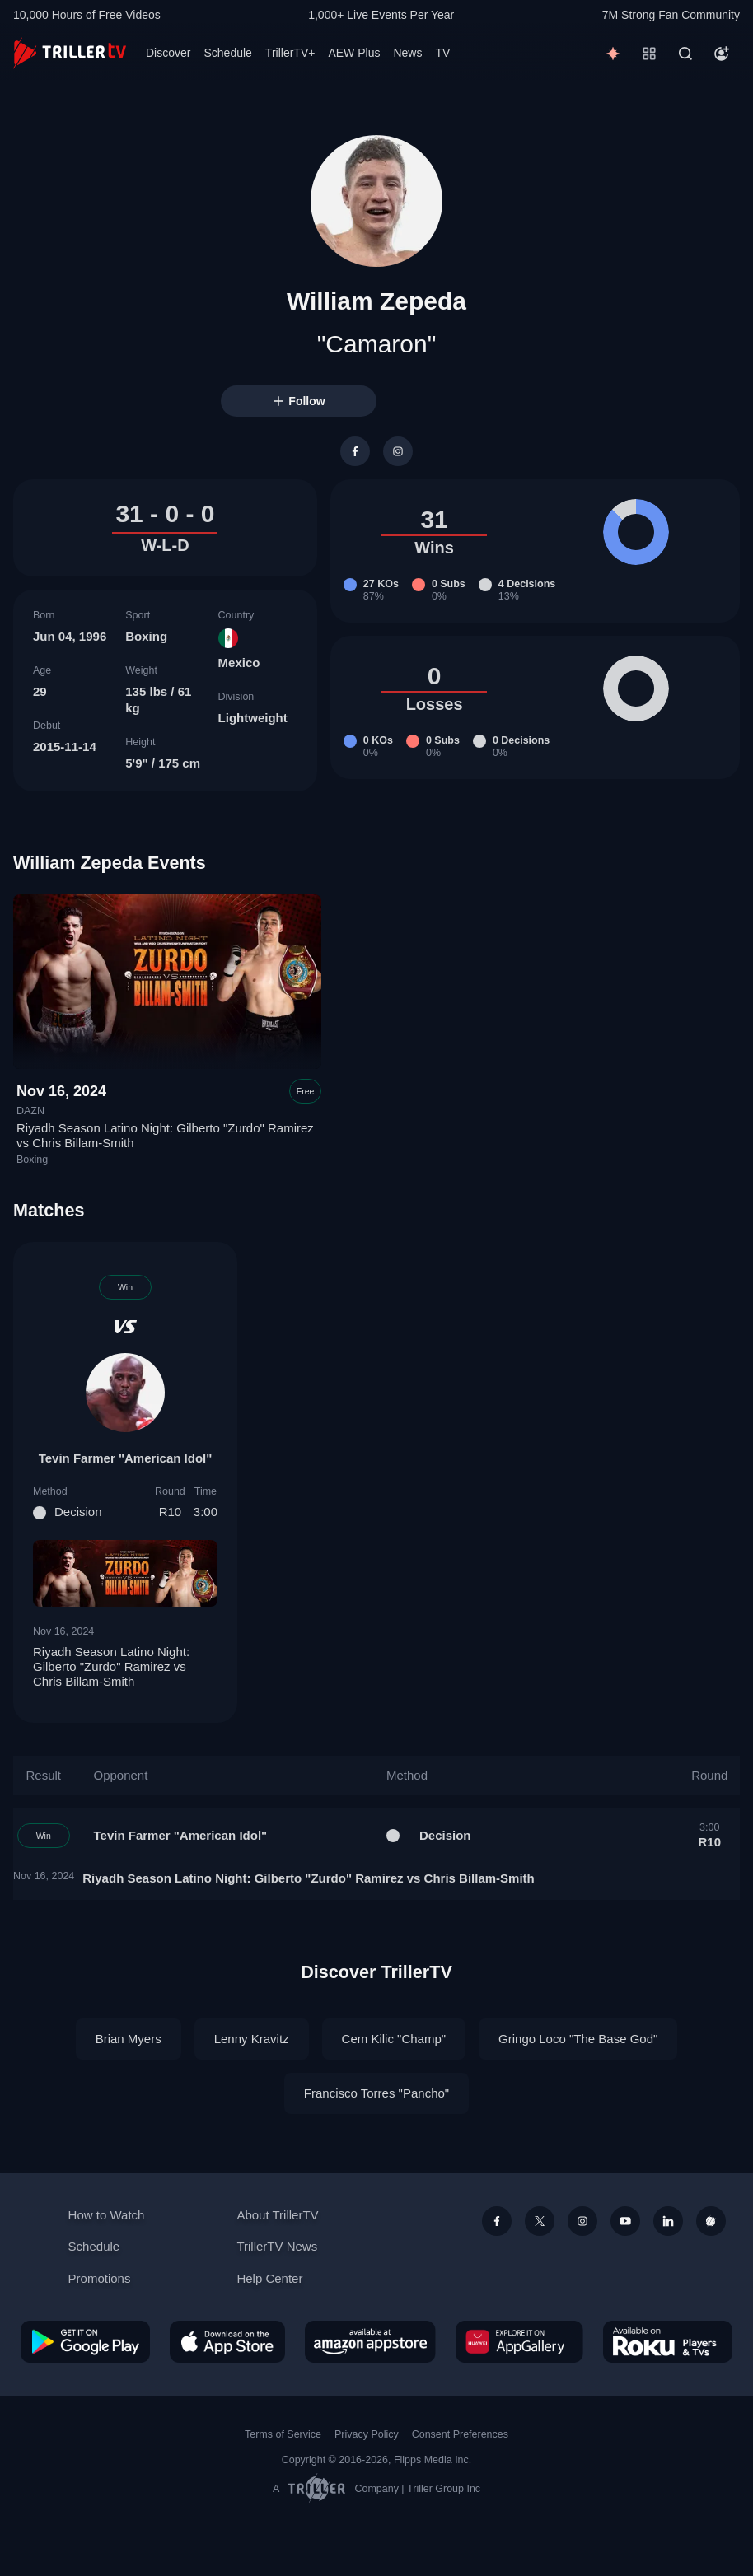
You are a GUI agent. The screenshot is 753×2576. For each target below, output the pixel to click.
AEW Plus (354, 52)
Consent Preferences (460, 2434)
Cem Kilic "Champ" (394, 2039)
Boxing (146, 636)
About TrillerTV (277, 2215)
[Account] (722, 53)
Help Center (269, 2278)
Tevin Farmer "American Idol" (126, 1459)
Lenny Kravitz (251, 2039)
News (407, 52)
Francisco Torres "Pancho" (376, 2093)
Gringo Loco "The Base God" (577, 2039)
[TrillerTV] (69, 53)
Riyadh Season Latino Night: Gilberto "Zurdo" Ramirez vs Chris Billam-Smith (125, 1667)
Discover (168, 52)
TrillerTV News (276, 2246)
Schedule (227, 52)
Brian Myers (128, 2039)
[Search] (685, 53)
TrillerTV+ (290, 52)
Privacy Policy (366, 2434)
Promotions (99, 2278)
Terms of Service (283, 2434)
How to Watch (106, 2215)
